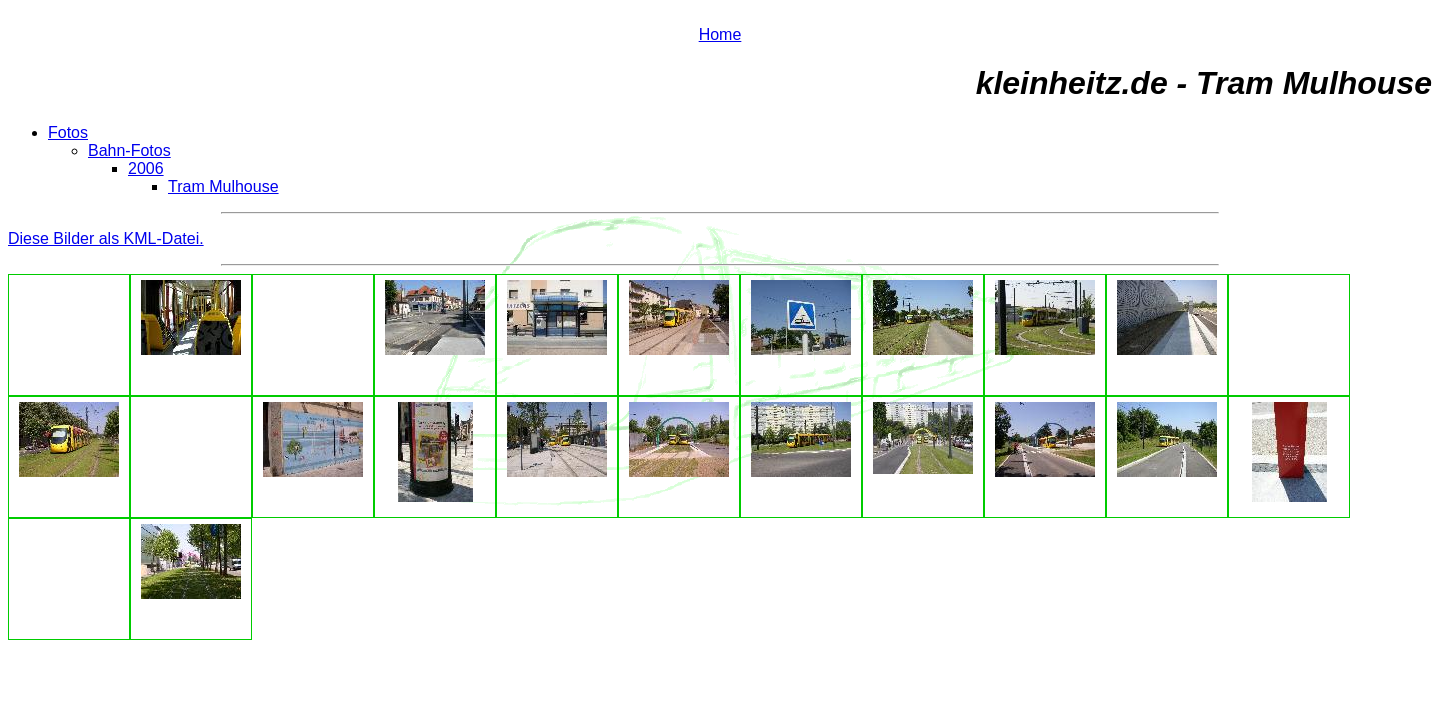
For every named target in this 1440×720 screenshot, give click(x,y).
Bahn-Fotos (129, 150)
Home (720, 34)
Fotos (68, 132)
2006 (146, 168)
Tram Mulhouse (223, 186)
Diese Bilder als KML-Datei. (106, 238)
